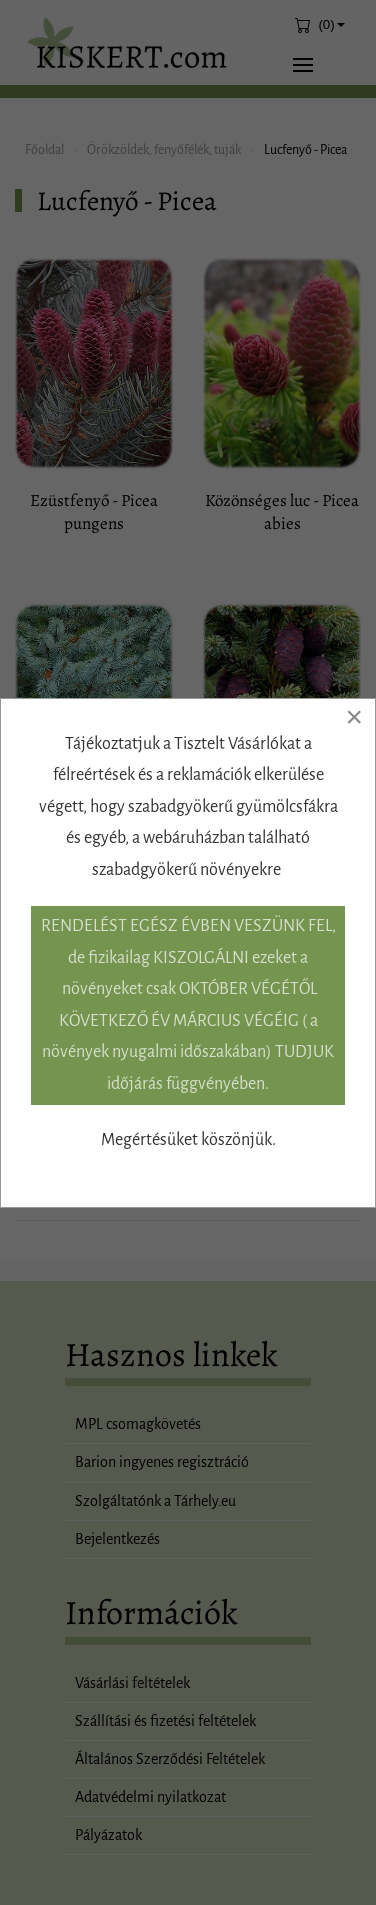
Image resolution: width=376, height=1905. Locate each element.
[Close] (354, 717)
